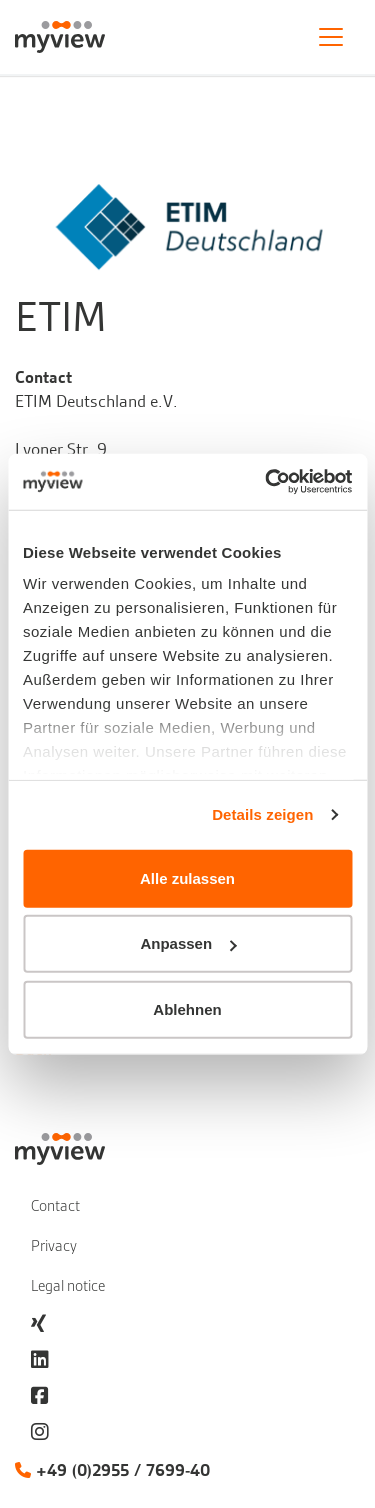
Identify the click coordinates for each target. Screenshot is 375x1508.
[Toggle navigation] (331, 37)
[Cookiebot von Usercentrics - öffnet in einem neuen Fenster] (267, 482)
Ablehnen (187, 1008)
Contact (55, 1206)
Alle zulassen (187, 877)
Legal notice (68, 1286)
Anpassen (188, 943)
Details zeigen (262, 814)
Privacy (54, 1246)
